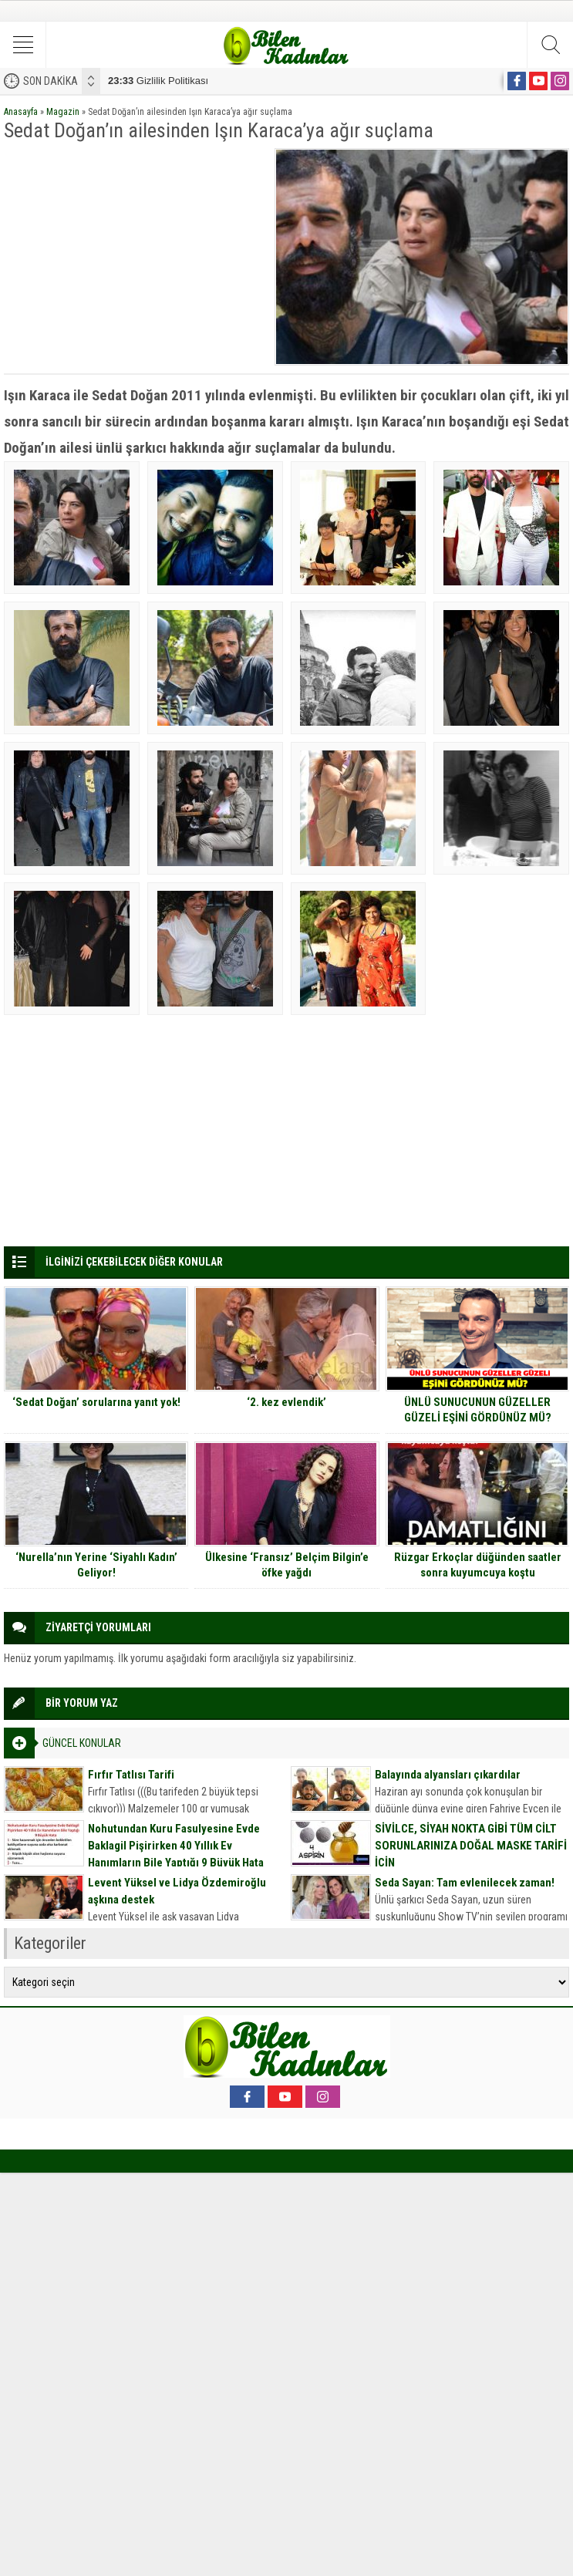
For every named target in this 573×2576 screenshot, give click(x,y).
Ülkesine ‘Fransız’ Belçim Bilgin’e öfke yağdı (287, 1565)
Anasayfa (21, 111)
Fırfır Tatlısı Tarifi (131, 1775)
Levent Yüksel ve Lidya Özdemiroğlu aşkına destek (177, 1891)
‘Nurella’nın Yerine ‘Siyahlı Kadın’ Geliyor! (96, 1565)
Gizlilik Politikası (158, 80)
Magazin (62, 111)
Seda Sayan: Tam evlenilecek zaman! (464, 1883)
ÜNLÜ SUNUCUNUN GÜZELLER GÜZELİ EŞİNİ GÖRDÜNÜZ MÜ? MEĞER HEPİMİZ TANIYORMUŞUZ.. (477, 1417)
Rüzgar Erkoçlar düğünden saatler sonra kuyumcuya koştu (477, 1565)
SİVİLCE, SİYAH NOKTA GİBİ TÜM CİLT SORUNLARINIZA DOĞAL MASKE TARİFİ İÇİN (471, 1846)
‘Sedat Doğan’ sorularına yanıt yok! (96, 1402)
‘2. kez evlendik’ (286, 1402)
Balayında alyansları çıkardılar (448, 1775)
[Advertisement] (134, 256)
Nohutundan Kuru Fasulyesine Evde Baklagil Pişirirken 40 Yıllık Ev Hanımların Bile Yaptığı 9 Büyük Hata (176, 1846)
